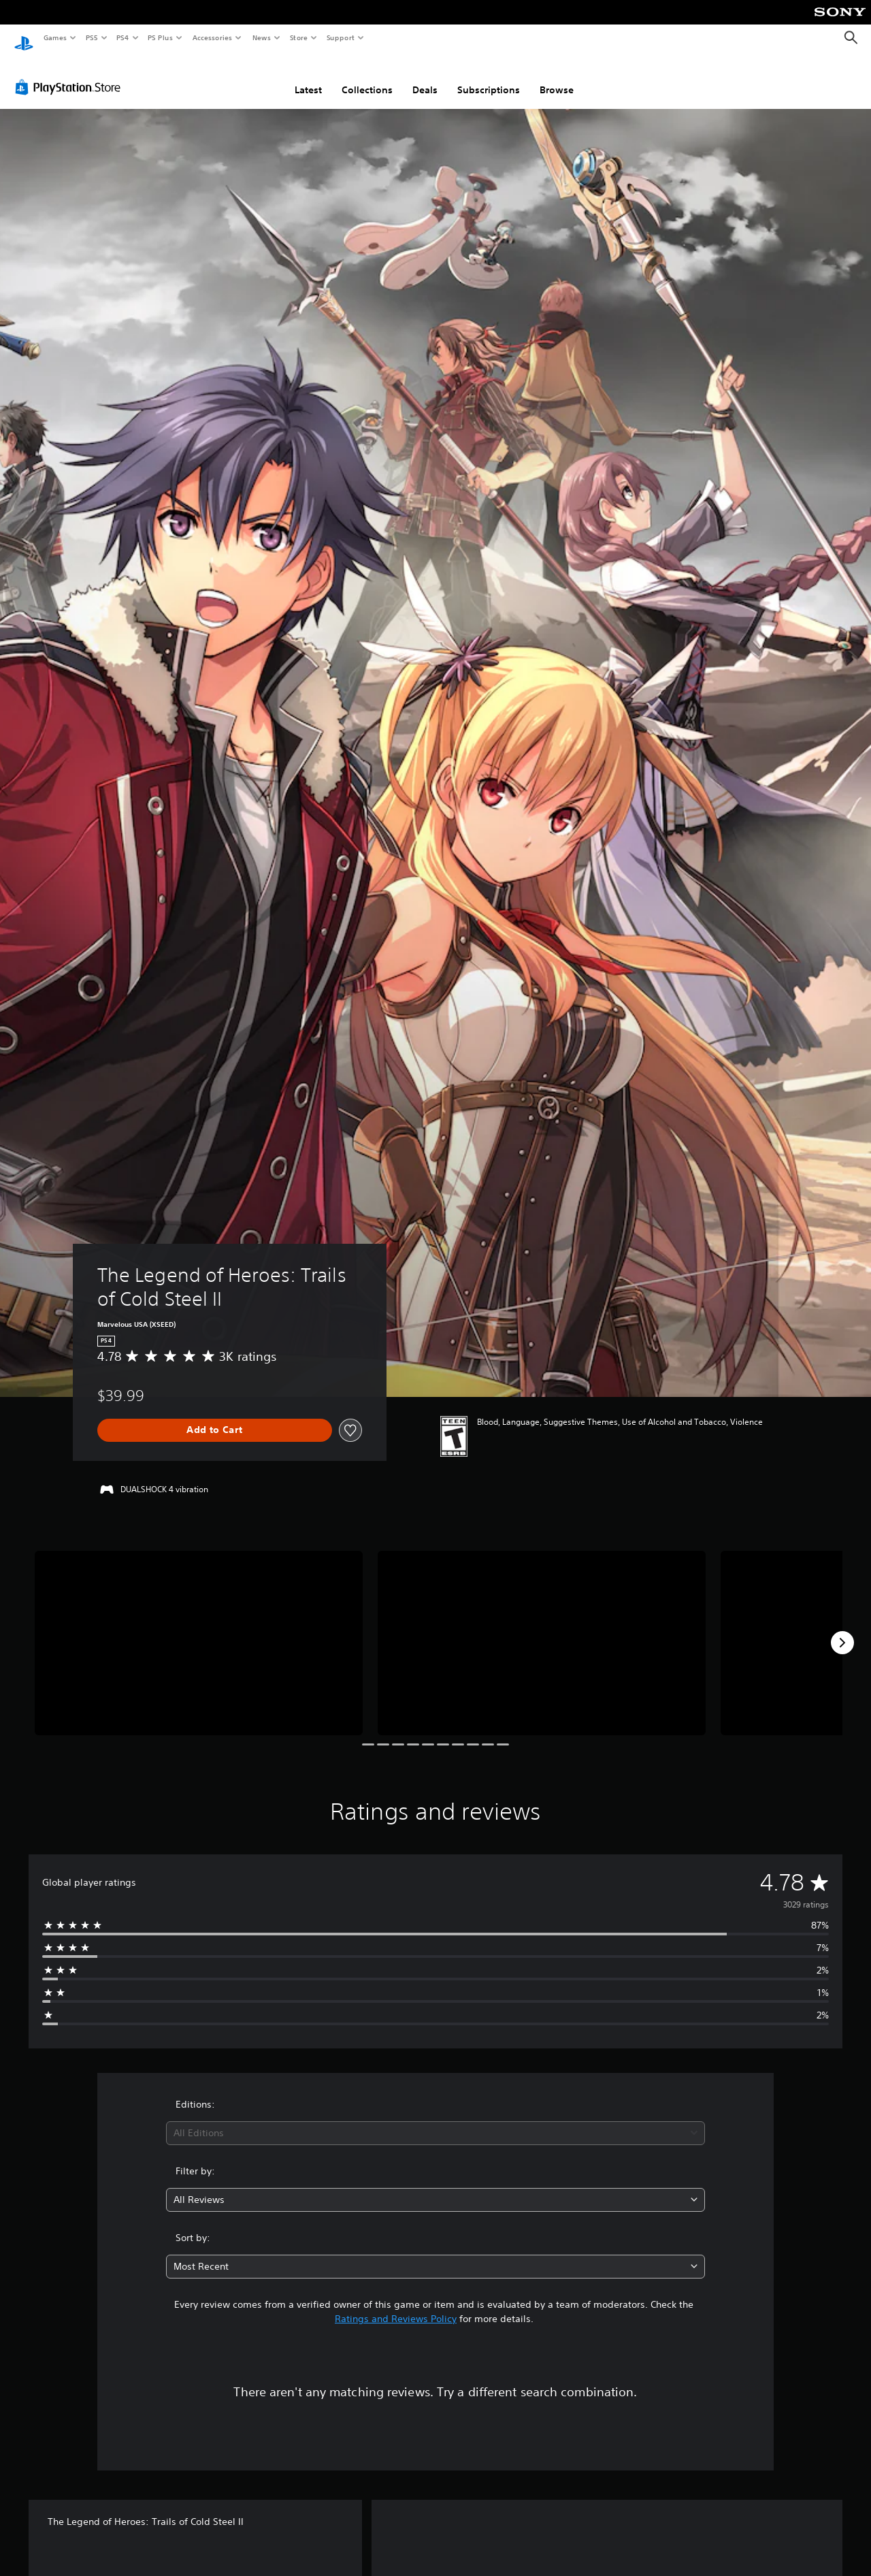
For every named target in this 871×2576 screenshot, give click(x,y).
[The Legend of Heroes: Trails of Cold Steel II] (199, 1630)
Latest (308, 77)
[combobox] (436, 2120)
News (261, 37)
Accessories (211, 37)
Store (298, 37)
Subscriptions (488, 77)
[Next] (842, 1629)
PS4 (122, 37)
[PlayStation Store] (71, 74)
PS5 (91, 37)
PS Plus (161, 37)
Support (340, 37)
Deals (425, 77)
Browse (557, 77)
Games (54, 37)
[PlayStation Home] (23, 38)
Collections (367, 77)
